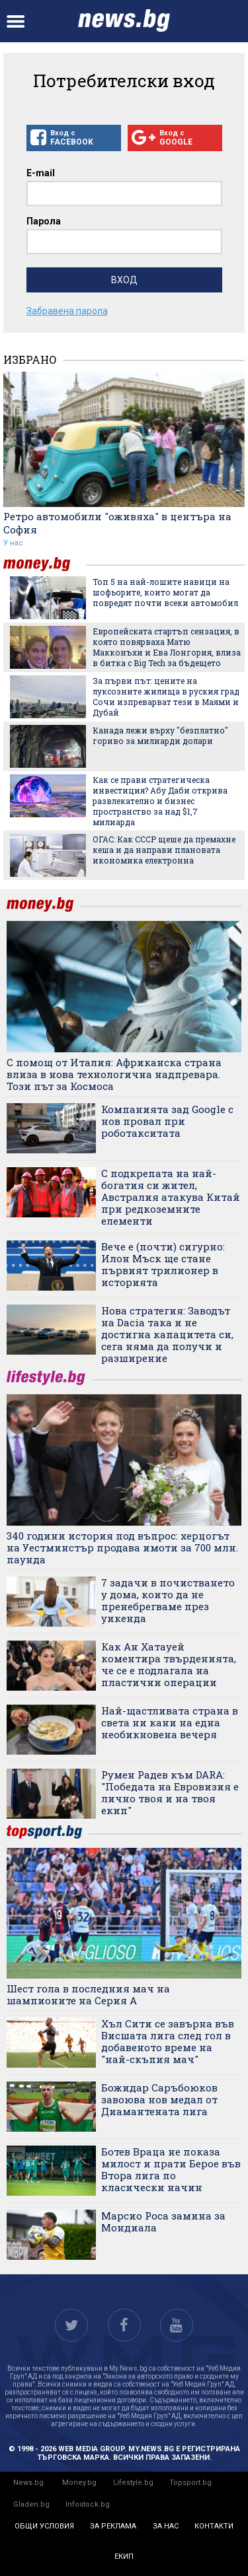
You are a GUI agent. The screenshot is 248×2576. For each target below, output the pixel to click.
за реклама (113, 2526)
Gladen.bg (31, 2504)
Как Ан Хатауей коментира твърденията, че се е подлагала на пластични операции (168, 1664)
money (45, 564)
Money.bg (79, 2482)
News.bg (28, 2482)
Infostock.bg (87, 2504)
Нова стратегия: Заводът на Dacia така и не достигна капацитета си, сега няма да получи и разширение (167, 1334)
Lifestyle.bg (133, 2482)
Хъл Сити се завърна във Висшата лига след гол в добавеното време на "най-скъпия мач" (167, 2041)
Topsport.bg (190, 2482)
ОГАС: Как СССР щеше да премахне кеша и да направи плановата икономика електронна (164, 849)
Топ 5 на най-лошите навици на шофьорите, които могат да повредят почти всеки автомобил (165, 592)
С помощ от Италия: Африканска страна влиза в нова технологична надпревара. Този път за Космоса (114, 1074)
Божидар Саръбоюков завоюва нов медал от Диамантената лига (159, 2099)
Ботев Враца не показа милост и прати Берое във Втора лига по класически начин (171, 2169)
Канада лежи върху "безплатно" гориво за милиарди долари (160, 735)
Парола (43, 221)
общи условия (44, 2526)
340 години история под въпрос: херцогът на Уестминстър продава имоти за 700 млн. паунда (122, 1547)
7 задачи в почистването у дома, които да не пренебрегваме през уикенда (168, 1600)
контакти (213, 2526)
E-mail (40, 173)
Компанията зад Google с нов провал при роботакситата (167, 1121)
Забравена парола (67, 311)
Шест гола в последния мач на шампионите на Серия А (88, 1994)
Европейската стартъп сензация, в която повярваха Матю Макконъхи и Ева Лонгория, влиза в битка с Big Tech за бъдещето (167, 647)
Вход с (73, 138)
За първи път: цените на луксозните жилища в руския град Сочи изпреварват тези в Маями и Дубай (166, 696)
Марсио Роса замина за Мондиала (163, 2221)
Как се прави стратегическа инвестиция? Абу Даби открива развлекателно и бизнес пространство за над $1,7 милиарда (160, 800)
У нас (13, 543)
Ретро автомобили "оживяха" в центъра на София (117, 523)
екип (124, 2556)
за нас (166, 2526)
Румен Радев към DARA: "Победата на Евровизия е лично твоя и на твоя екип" (170, 1792)
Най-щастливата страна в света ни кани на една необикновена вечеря (169, 1722)
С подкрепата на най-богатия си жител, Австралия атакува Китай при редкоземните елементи (170, 1197)
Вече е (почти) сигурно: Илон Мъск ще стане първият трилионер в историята (163, 1264)
